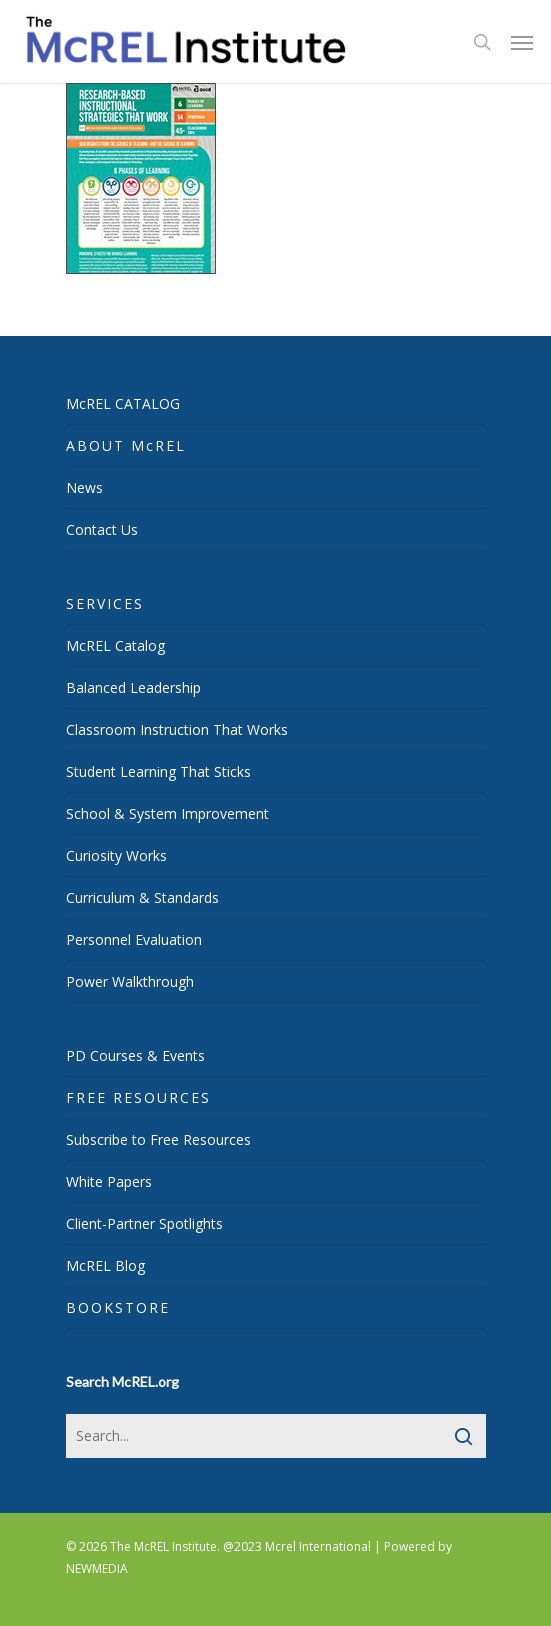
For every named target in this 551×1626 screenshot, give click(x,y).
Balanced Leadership (133, 687)
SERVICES (105, 603)
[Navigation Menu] (522, 42)
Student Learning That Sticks (158, 771)
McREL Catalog (115, 645)
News (84, 487)
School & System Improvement (167, 813)
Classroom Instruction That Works (177, 729)
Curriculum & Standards (142, 897)
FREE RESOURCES (138, 1097)
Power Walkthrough (130, 981)
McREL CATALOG (123, 403)
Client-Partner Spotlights (144, 1223)
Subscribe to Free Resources (158, 1139)
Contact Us (102, 529)
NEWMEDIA (97, 1568)
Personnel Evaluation (134, 939)
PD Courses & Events (135, 1055)
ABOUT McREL (126, 445)
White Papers (109, 1181)
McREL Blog (105, 1265)
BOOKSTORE (118, 1307)
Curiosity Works (116, 855)
